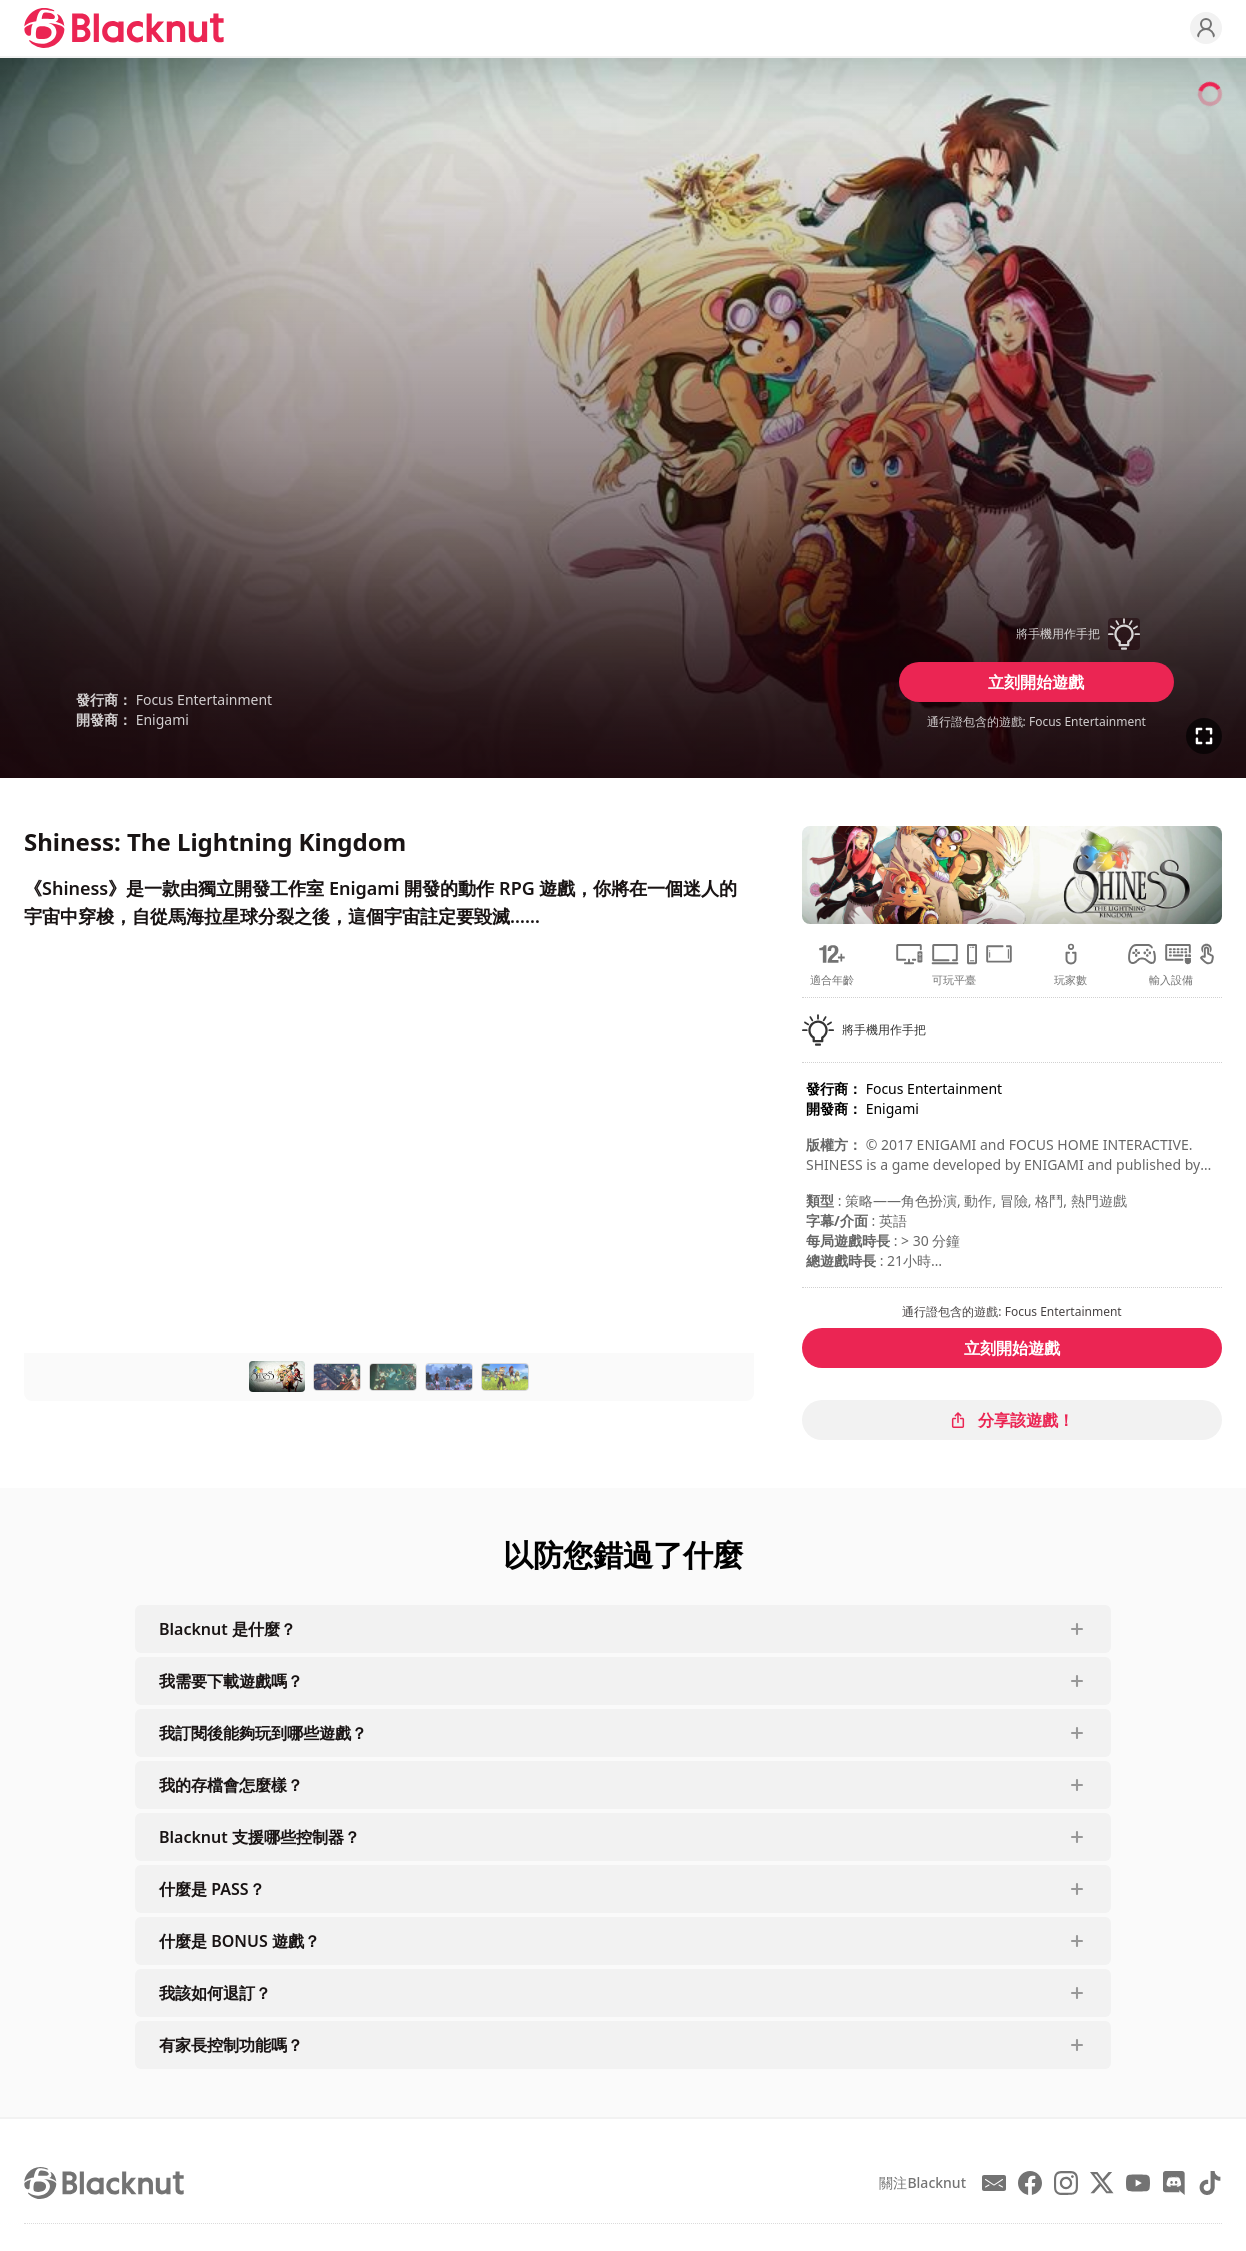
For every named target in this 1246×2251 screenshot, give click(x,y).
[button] (1036, 634)
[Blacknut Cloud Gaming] (124, 28)
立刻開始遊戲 (1036, 682)
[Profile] (1206, 28)
